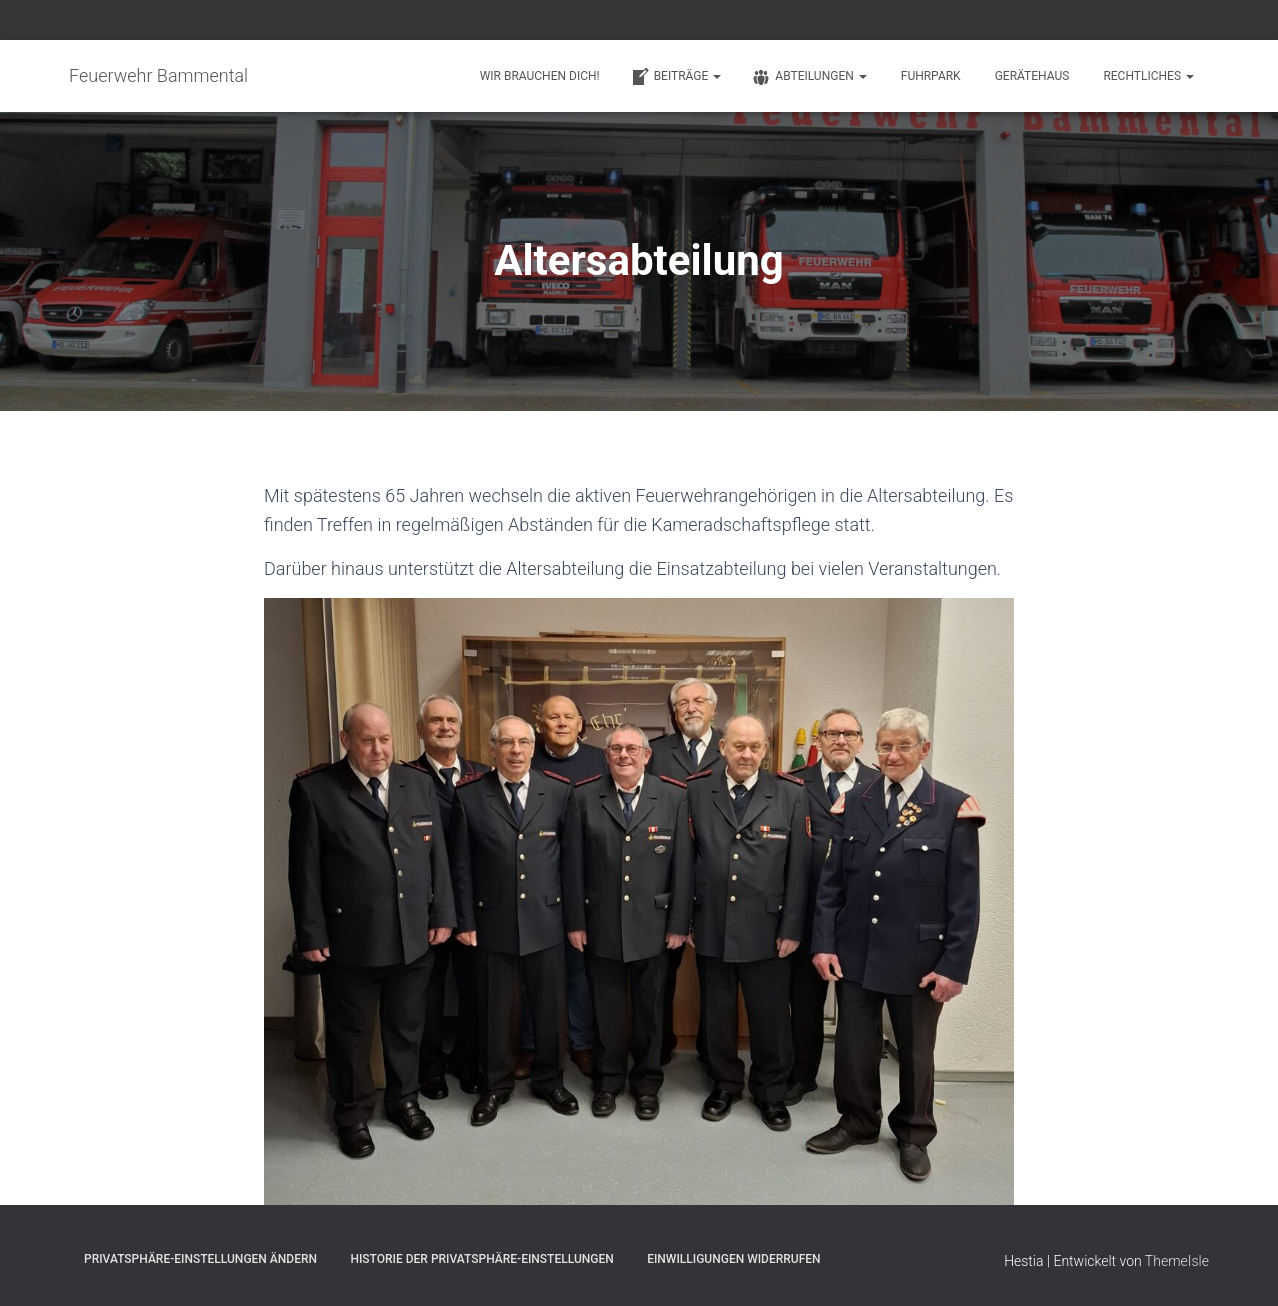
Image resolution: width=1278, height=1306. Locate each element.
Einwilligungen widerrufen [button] (733, 1259)
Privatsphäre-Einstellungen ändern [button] (200, 1259)
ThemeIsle (1177, 1261)
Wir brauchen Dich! (540, 76)
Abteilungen (808, 77)
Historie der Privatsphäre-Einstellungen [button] (481, 1259)
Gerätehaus (1032, 76)
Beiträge (676, 77)
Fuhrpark (931, 76)
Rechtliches (1148, 76)
